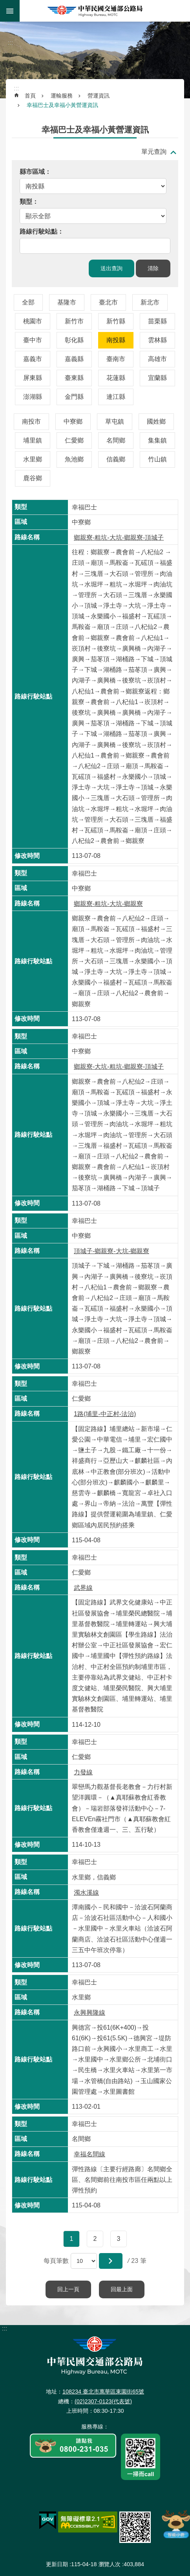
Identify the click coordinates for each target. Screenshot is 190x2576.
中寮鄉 (73, 421)
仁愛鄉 (74, 440)
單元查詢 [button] (153, 151)
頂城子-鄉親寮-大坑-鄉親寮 (111, 1251)
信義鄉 (115, 459)
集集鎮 (157, 440)
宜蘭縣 (157, 377)
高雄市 (157, 359)
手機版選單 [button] (10, 11)
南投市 (31, 421)
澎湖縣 (32, 396)
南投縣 (115, 340)
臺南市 (115, 359)
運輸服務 (62, 95)
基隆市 (66, 302)
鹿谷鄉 (32, 478)
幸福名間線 (89, 2154)
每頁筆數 (56, 2260)
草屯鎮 (114, 421)
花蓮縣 (115, 377)
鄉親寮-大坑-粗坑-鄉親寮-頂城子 (119, 1066)
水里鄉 (32, 459)
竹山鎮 (157, 459)
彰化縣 (74, 340)
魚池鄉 (74, 459)
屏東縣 (32, 377)
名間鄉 (115, 440)
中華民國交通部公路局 (95, 11)
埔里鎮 (32, 440)
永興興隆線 (89, 2012)
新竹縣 (115, 321)
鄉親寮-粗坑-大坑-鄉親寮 (108, 903)
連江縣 (115, 396)
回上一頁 (68, 2289)
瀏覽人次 (110, 2564)
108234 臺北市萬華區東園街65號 (103, 2391)
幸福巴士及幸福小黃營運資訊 (62, 105)
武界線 (83, 1587)
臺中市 (32, 340)
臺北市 (108, 302)
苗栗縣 (157, 321)
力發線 (83, 1772)
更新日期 (57, 2564)
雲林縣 (157, 340)
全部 (28, 302)
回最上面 (122, 2289)
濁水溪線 (86, 1892)
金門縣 (74, 396)
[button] (110, 2261)
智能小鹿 (175, 2523)
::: (4, 23)
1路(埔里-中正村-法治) (105, 1414)
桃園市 (32, 321)
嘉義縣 (74, 359)
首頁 (30, 95)
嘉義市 (32, 359)
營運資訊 (99, 95)
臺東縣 (74, 377)
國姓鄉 (156, 421)
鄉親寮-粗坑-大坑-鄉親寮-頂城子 (119, 537)
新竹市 (74, 321)
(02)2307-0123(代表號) (103, 2401)
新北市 (150, 302)
